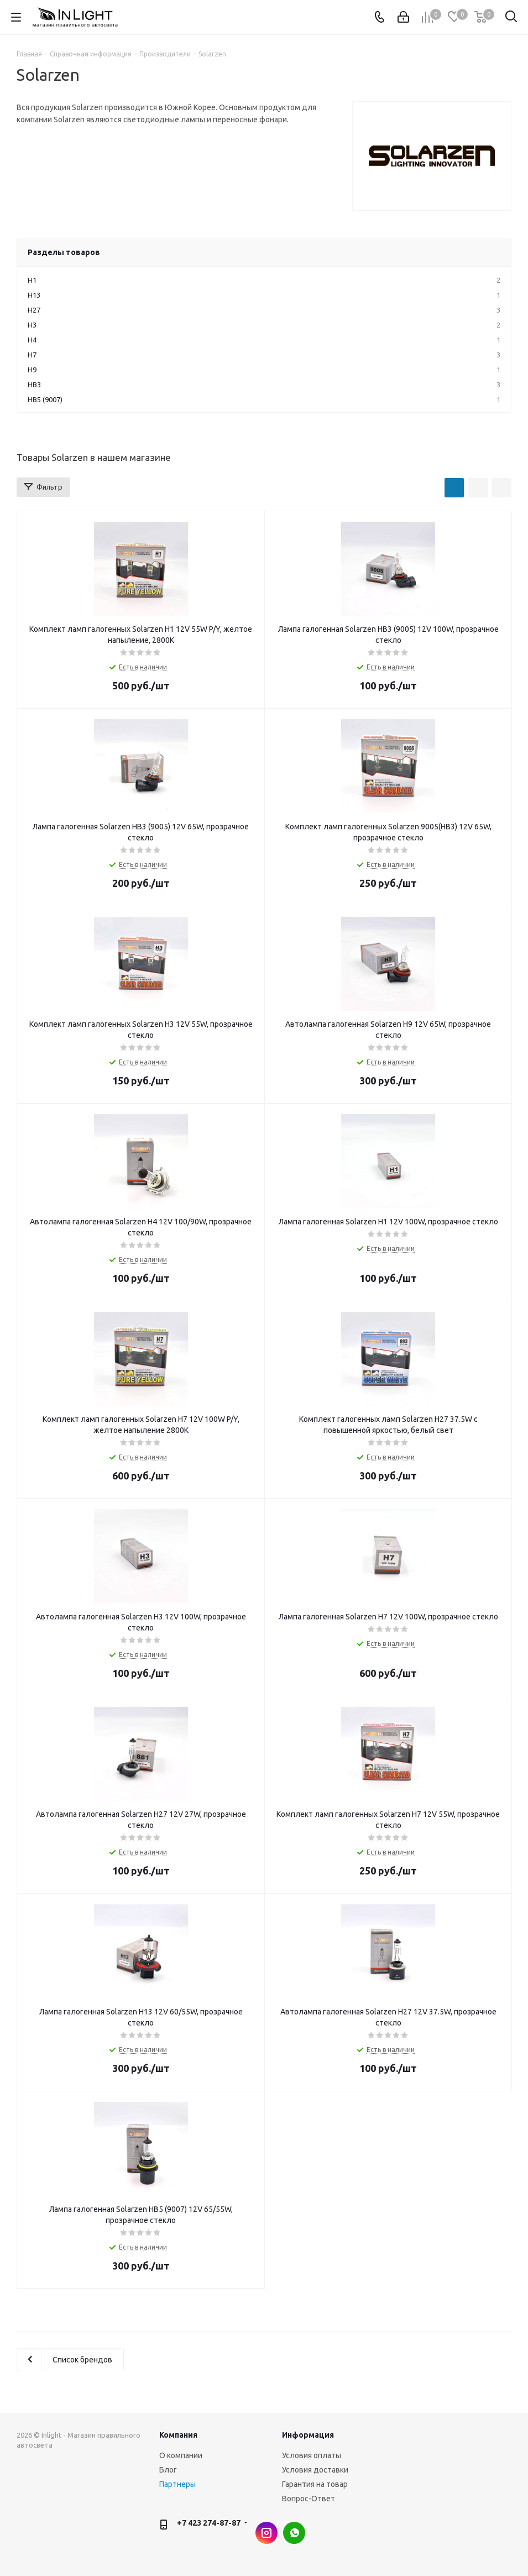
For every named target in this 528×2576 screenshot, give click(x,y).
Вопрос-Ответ (308, 2498)
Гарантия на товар (315, 2484)
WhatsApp (294, 2533)
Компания (178, 2434)
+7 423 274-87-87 (209, 2522)
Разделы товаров (64, 252)
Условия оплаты (311, 2455)
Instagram (266, 2533)
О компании (180, 2455)
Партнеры (177, 2484)
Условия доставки (315, 2469)
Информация (308, 2434)
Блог (168, 2469)
